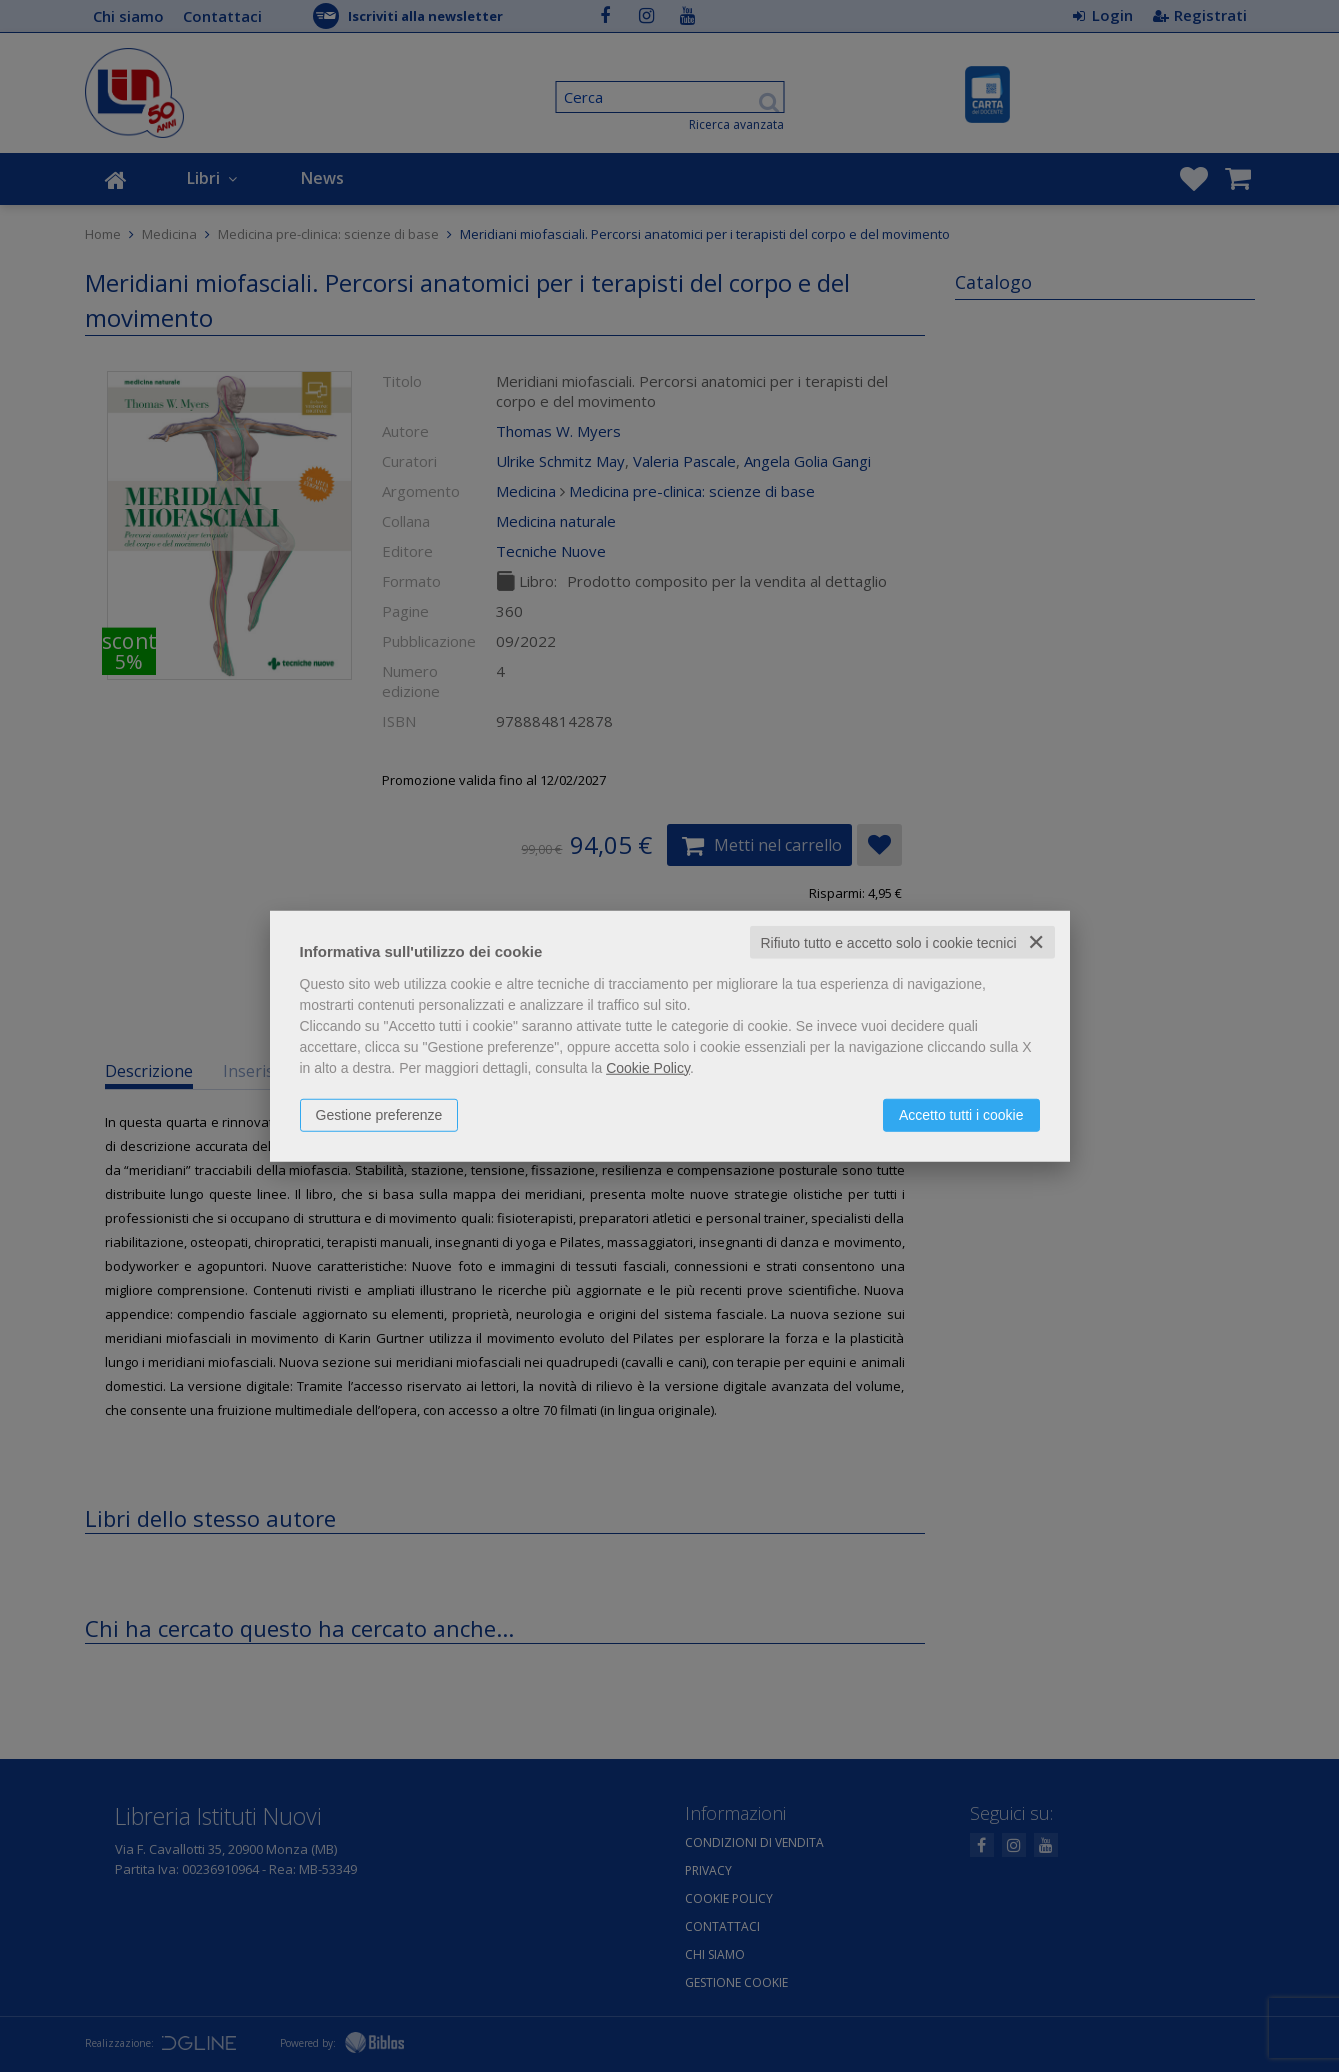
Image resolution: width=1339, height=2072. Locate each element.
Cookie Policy (648, 1067)
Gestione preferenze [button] (379, 1114)
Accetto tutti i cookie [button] (961, 1114)
